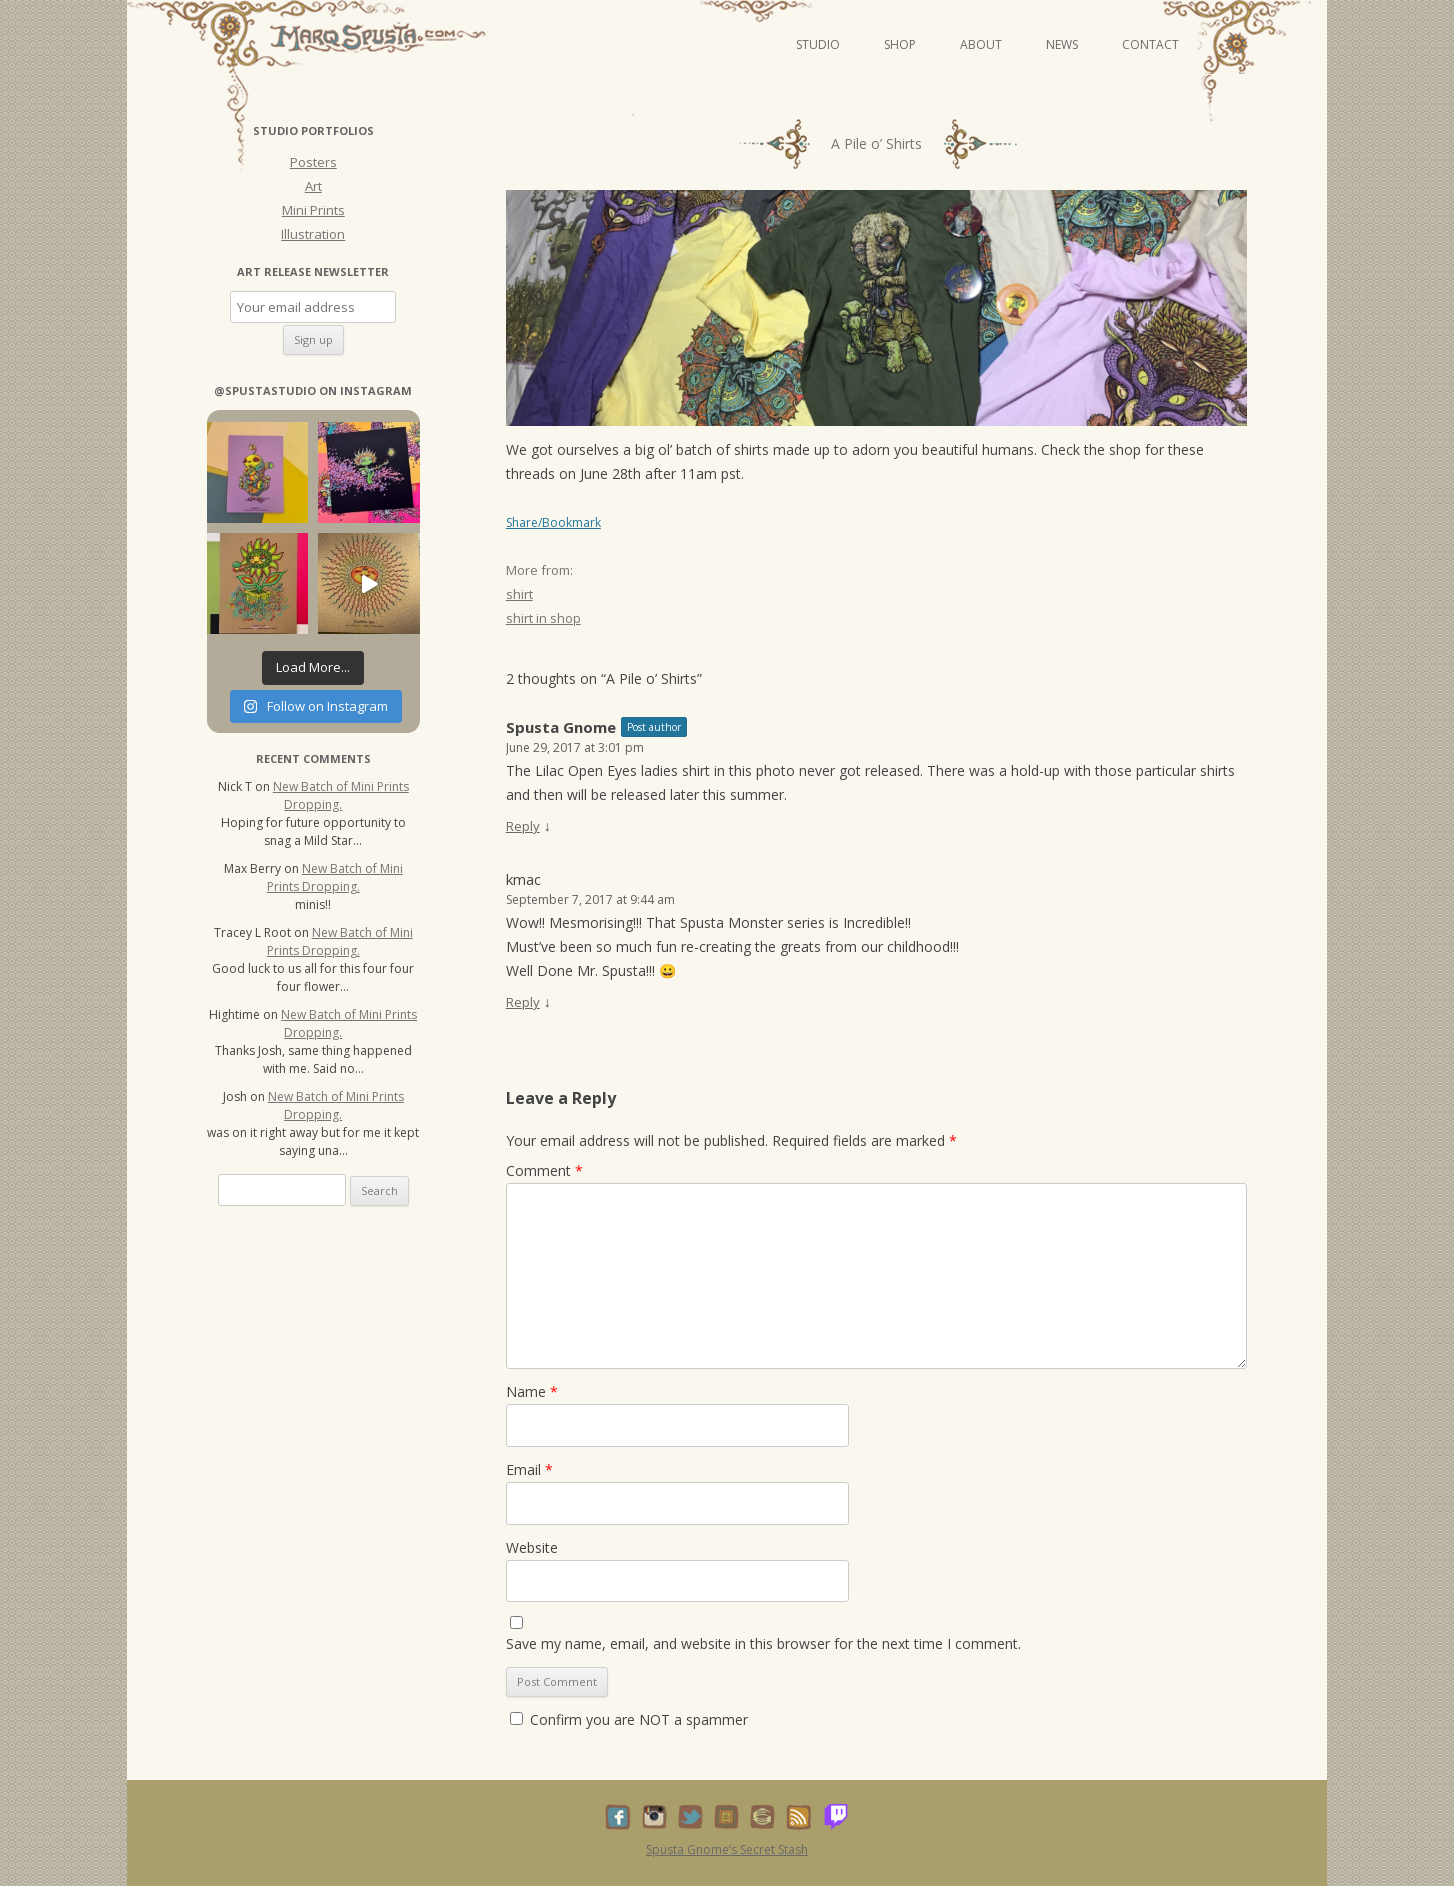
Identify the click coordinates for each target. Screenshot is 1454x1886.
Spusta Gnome (561, 727)
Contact (1150, 44)
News (1062, 44)
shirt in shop (543, 618)
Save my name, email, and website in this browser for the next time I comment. (763, 1643)
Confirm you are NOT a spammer (629, 1719)
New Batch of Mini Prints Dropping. (341, 795)
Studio (818, 44)
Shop (900, 44)
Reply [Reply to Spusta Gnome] (523, 826)
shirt (519, 594)
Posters (313, 162)
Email (529, 1469)
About (981, 44)
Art (313, 186)
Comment (544, 1170)
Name (532, 1391)
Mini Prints (313, 210)
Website (532, 1547)
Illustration (313, 234)
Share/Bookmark (553, 523)
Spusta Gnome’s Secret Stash (727, 1849)
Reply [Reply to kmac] (523, 1002)
